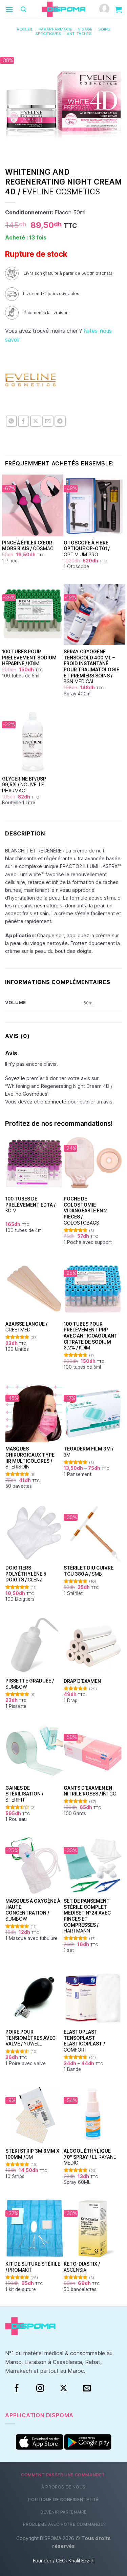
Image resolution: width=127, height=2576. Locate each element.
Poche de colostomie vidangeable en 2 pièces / (85, 1211)
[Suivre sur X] (63, 2388)
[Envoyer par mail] (48, 421)
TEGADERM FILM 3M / (88, 1452)
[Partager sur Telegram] (60, 421)
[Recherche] (23, 9)
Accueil (25, 29)
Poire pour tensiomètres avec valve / (30, 2037)
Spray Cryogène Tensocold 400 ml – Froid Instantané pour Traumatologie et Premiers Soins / (91, 666)
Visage (85, 29)
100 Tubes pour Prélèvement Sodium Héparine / (29, 657)
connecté (55, 1101)
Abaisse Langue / (26, 1327)
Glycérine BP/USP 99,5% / (24, 784)
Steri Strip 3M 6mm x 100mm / (32, 2154)
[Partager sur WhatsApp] (11, 421)
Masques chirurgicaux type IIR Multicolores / (30, 1457)
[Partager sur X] (35, 421)
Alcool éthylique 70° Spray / (90, 2157)
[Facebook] (17, 2388)
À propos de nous (63, 2487)
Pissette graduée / (29, 1684)
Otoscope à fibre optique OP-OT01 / (87, 548)
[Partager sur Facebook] (23, 421)
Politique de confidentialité (63, 2499)
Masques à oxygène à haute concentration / (32, 1910)
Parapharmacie (55, 29)
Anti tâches (79, 33)
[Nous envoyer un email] (87, 2388)
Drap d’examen (82, 1681)
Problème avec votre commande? (64, 2524)
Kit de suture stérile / (32, 2267)
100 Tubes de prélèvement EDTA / (30, 1204)
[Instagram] (40, 2388)
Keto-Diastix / (82, 2267)
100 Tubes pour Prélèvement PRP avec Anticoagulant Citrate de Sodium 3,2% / (91, 1336)
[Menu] (9, 9)
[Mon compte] (104, 9)
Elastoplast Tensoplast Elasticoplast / (84, 2041)
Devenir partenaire (63, 2512)
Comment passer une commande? (62, 2474)
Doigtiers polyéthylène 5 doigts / (25, 1573)
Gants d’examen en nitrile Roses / (90, 1791)
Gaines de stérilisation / (24, 1794)
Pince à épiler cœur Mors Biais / (28, 546)
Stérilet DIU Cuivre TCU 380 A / (88, 1571)
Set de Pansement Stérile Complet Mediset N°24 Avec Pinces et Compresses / (87, 1916)
